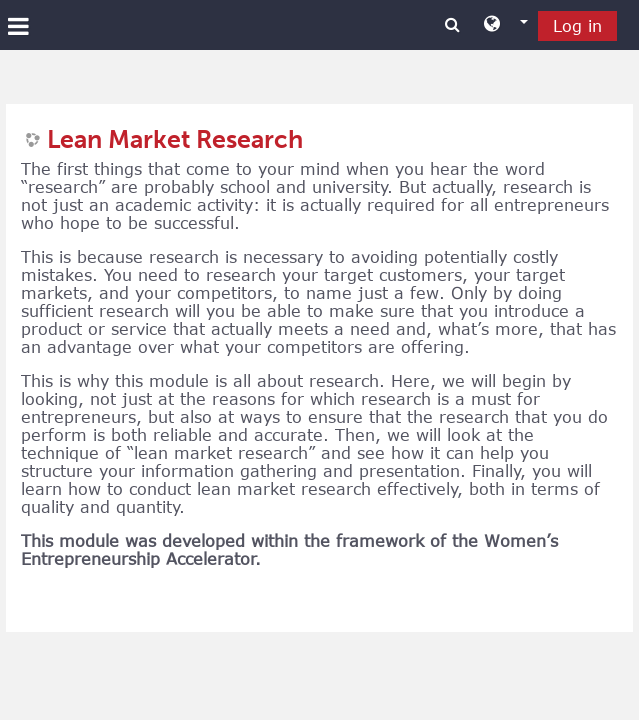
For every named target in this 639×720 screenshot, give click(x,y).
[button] (506, 25)
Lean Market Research (175, 140)
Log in (577, 26)
